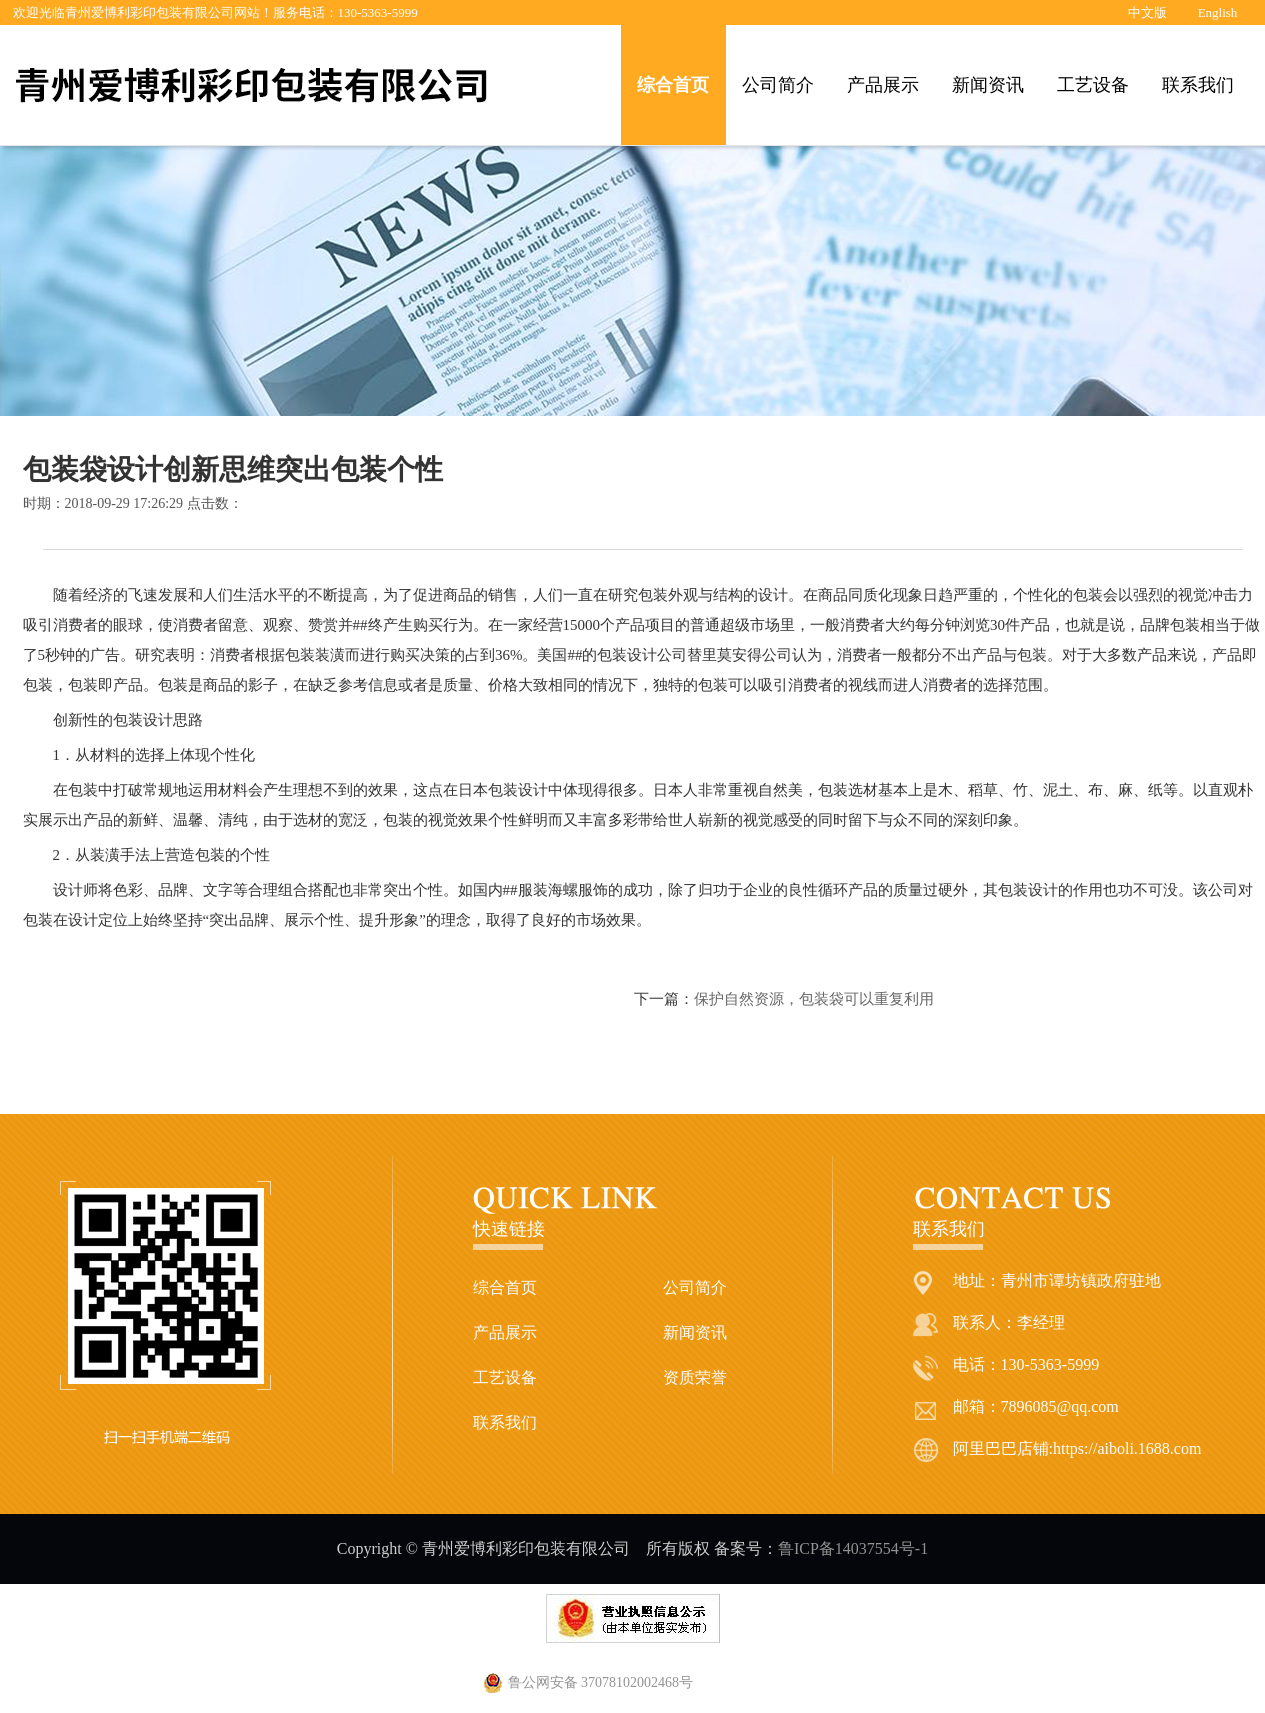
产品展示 (883, 85)
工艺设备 (1093, 85)
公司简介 (778, 85)
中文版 (1147, 12)
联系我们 (1198, 85)
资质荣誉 (695, 1377)
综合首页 (673, 85)
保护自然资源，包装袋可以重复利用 (814, 999)
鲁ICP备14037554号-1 (853, 1548)
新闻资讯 (988, 85)
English (1218, 12)
